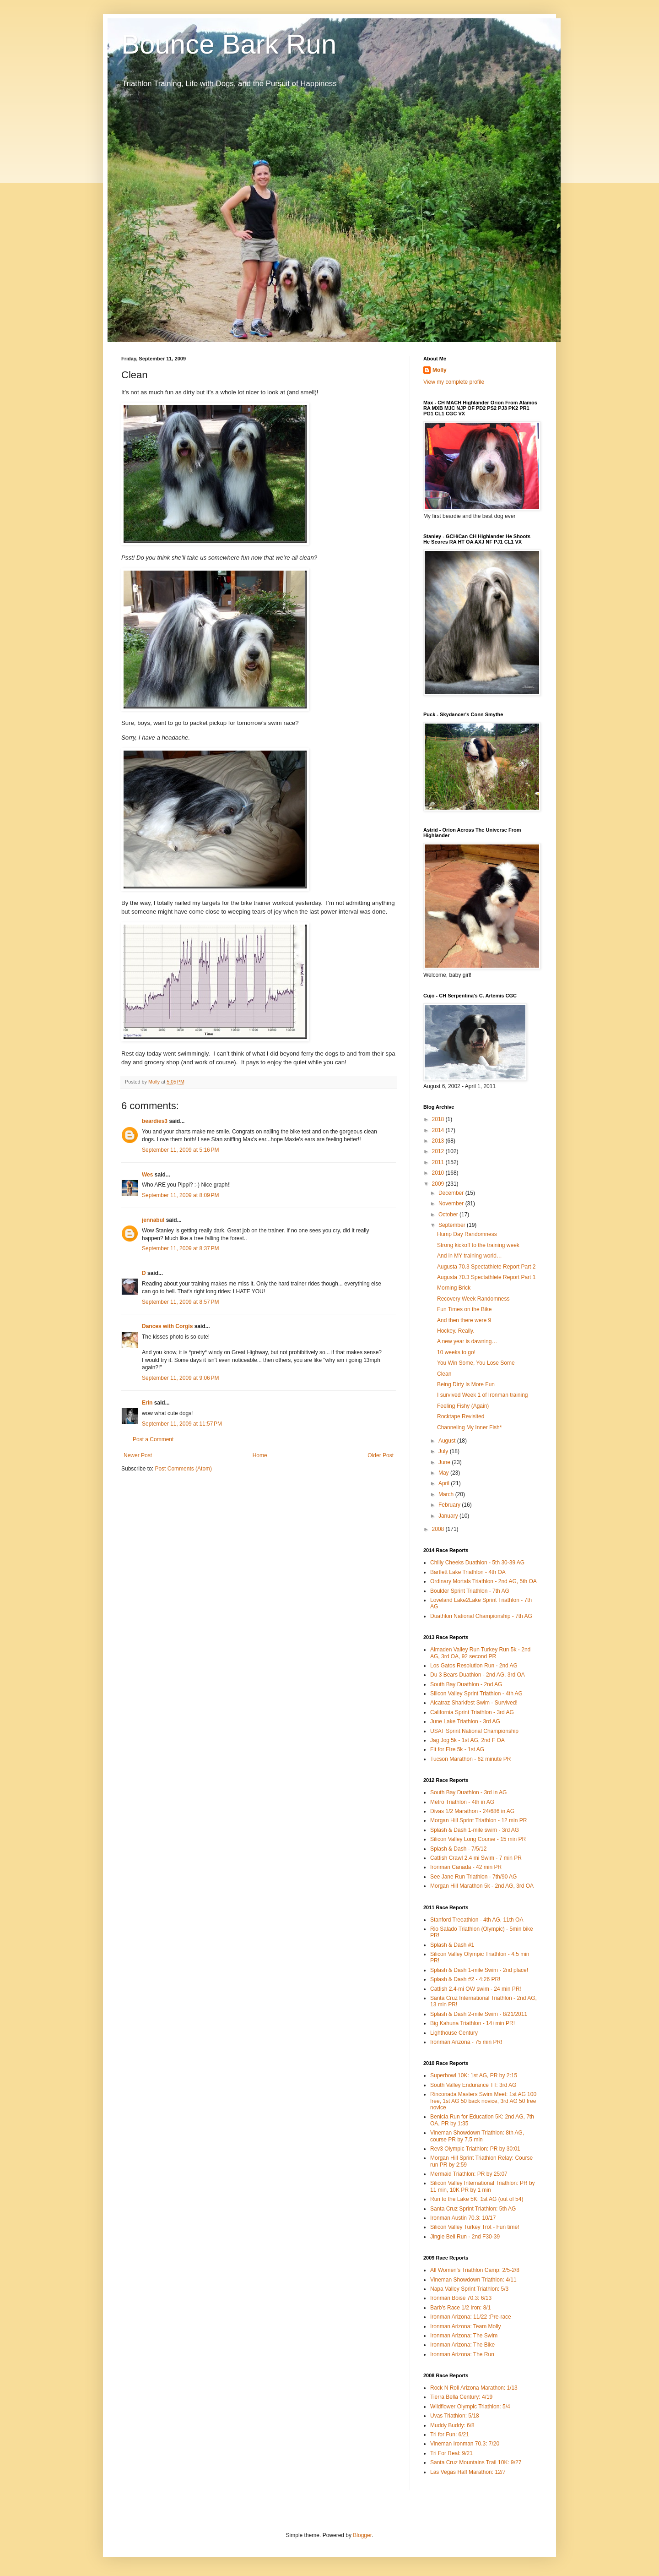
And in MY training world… (469, 1256)
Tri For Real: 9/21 (451, 2453)
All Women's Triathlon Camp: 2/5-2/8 (474, 2270)
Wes (147, 1174)
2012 (439, 1151)
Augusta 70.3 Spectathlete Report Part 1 (486, 1277)
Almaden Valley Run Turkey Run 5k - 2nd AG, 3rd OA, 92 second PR (480, 1652)
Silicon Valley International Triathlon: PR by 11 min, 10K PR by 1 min (482, 2186)
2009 (439, 1184)
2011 (439, 1162)
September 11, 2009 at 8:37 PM (180, 1248)
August (447, 1441)
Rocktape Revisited (460, 1416)
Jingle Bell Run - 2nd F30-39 (465, 2236)
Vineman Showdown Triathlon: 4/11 (473, 2279)
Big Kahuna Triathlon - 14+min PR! (472, 2023)
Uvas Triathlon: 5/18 (454, 2416)
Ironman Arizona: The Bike (462, 2345)
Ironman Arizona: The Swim (463, 2335)
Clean (444, 1374)
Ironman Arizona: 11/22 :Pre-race (470, 2317)
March (446, 1494)
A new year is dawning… (467, 1341)
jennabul (153, 1220)
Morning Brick (453, 1288)
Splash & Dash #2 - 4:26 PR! (465, 1979)
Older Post (380, 1455)
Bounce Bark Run (228, 44)
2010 (439, 1173)
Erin (147, 1403)
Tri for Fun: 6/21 (449, 2434)
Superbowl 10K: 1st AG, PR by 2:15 (473, 2075)
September (452, 1225)
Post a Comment (153, 1439)
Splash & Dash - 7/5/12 (458, 1849)
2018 (439, 1119)
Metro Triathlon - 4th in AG (462, 1802)
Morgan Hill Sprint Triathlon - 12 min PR (478, 1820)
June (445, 1462)
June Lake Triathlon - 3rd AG (465, 1721)
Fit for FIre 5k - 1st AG (457, 1749)
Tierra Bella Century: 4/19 (461, 2397)
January (448, 1516)
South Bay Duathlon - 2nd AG (466, 1684)
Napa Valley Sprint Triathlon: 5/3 (469, 2289)
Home (260, 1455)
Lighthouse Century (454, 2033)
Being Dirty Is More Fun (466, 1384)
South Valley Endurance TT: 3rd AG (473, 2085)
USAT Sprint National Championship (474, 1731)
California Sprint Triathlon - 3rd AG (472, 1712)
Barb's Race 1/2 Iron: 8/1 (460, 2307)
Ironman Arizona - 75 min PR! (466, 2042)
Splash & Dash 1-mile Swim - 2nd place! (479, 1970)
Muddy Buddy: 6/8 (452, 2425)
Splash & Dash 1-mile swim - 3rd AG (474, 1830)
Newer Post (138, 1455)
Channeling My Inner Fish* (469, 1427)
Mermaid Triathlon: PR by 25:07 (469, 2174)
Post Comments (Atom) (183, 1468)
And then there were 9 (464, 1320)
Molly (439, 370)
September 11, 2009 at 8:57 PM (180, 1302)
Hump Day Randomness (467, 1234)
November (451, 1203)
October (448, 1214)
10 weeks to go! (456, 1352)
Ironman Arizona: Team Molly (465, 2326)
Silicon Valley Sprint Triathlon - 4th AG (476, 1693)
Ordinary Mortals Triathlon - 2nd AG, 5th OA (483, 1581)
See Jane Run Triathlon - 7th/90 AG (473, 1876)
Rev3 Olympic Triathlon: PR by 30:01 (475, 2149)
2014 (439, 1130)
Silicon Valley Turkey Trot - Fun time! (474, 2227)
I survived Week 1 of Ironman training (482, 1395)
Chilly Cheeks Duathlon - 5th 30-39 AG (477, 1562)
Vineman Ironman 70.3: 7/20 (464, 2443)
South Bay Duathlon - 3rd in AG (468, 1792)
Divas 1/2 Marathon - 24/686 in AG (472, 1811)
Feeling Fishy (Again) (463, 1406)
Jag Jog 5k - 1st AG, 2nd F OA (467, 1740)
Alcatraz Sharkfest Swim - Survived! (474, 1702)
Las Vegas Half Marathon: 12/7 (468, 2472)
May (444, 1473)
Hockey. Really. (456, 1331)
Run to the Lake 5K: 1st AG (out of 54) (476, 2199)
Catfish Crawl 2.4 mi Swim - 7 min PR (476, 1858)
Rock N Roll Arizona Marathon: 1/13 (474, 2388)
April (444, 1483)
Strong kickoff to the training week (478, 1245)
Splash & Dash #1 (452, 1945)
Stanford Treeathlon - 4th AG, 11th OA (476, 1920)
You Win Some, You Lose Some (476, 1363)
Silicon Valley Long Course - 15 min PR (478, 1839)
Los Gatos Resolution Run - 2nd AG (474, 1665)
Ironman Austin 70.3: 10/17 (463, 2218)
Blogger (362, 2535)
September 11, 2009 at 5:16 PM (180, 1150)
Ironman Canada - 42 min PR (466, 1867)
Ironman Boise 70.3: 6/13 (461, 2298)
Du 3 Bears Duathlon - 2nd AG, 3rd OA (477, 1675)
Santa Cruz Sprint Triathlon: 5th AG (473, 2209)
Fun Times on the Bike (464, 1309)
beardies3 (154, 1121)
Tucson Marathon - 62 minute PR (470, 1759)
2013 (439, 1141)
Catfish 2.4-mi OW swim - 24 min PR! (475, 1989)
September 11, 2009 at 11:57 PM (182, 1424)
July (444, 1451)
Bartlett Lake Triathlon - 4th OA (468, 1572)
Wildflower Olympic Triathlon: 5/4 (470, 2406)
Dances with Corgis (167, 1326)
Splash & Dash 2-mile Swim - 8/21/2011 (478, 2014)
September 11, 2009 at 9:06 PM (180, 1378)
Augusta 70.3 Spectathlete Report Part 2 (486, 1266)
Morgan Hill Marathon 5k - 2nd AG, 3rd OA (482, 1886)
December (451, 1193)
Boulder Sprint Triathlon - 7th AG (469, 1591)
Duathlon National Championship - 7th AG (481, 1616)
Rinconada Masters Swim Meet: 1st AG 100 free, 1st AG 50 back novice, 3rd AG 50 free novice (483, 2101)
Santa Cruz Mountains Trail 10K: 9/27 (475, 2462)
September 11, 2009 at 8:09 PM (180, 1195)
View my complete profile (453, 382)
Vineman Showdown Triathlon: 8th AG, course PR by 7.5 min (477, 2135)
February (450, 1505)
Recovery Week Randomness (473, 1299)
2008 (439, 1529)
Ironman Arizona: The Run (462, 2354)
